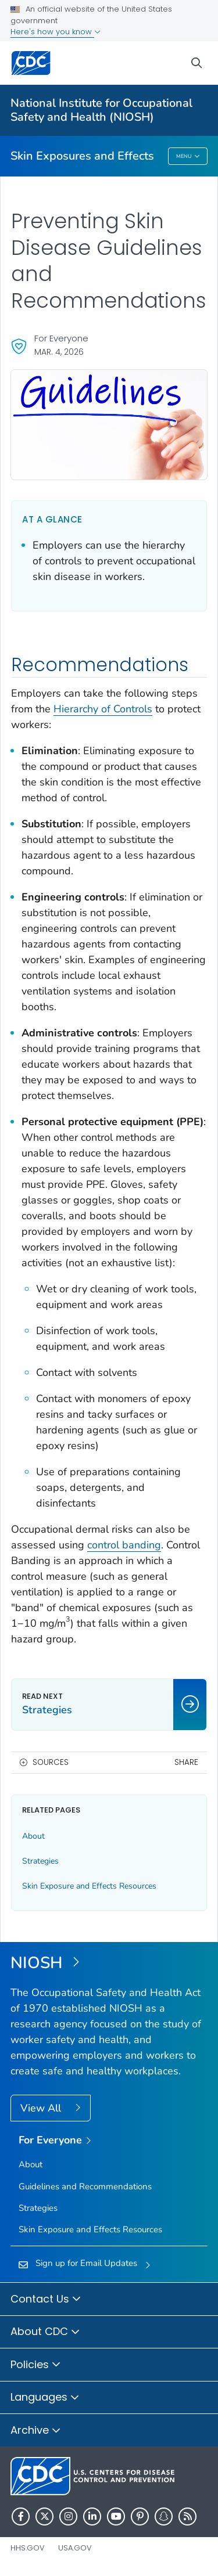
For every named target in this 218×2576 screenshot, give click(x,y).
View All (42, 2108)
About (33, 1836)
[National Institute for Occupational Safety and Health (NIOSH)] (109, 1963)
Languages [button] (45, 2398)
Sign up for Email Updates (86, 2263)
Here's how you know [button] (55, 31)
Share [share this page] (186, 1762)
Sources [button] (51, 1762)
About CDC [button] (45, 2332)
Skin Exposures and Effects (82, 156)
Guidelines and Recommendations (85, 2186)
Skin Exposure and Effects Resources (89, 1886)
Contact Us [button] (45, 2300)
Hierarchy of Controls (102, 709)
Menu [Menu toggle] (188, 157)
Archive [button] (35, 2431)
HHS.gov (27, 2547)
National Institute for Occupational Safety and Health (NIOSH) (101, 110)
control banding (124, 1545)
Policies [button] (35, 2365)
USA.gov (75, 2547)
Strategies (40, 1861)
